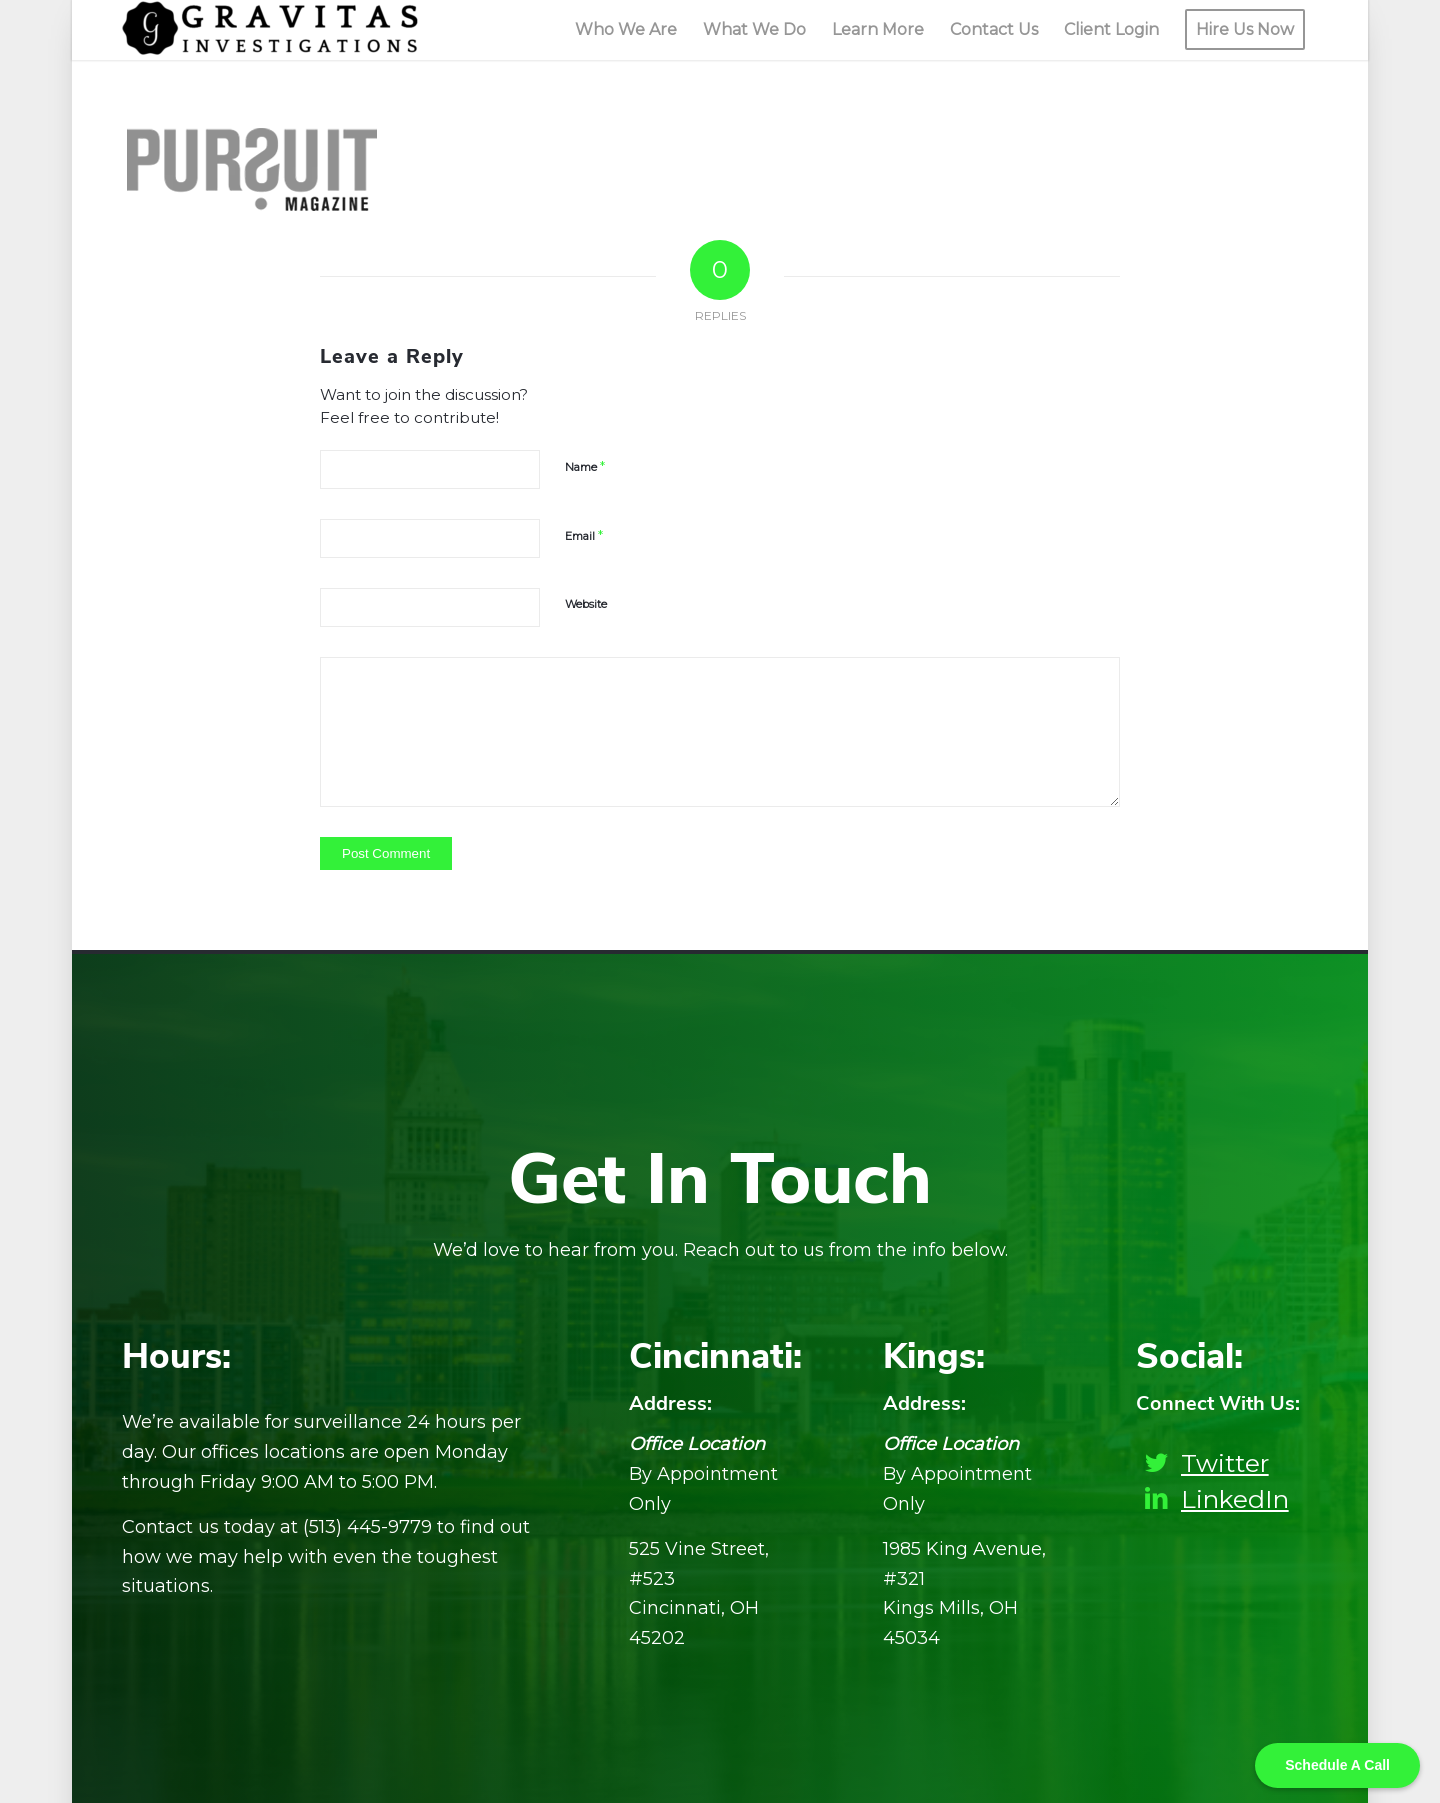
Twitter (1225, 1463)
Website (586, 604)
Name (585, 466)
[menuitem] (626, 30)
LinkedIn (1235, 1499)
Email (584, 535)
